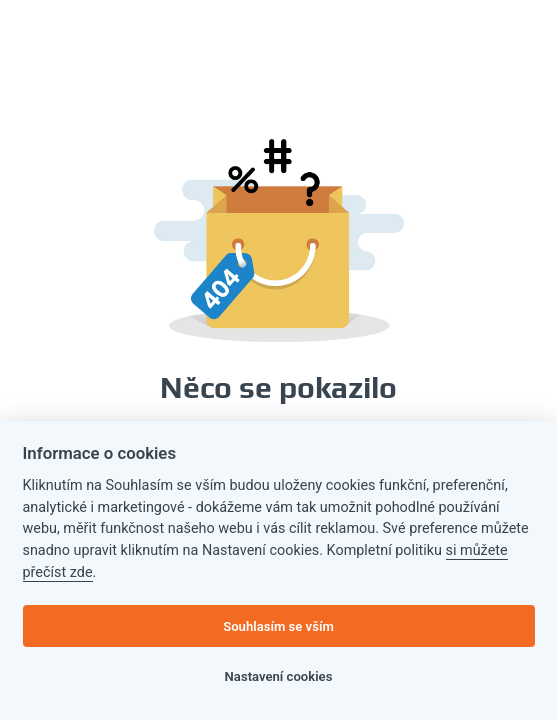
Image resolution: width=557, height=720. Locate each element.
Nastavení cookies (279, 676)
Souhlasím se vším (278, 626)
